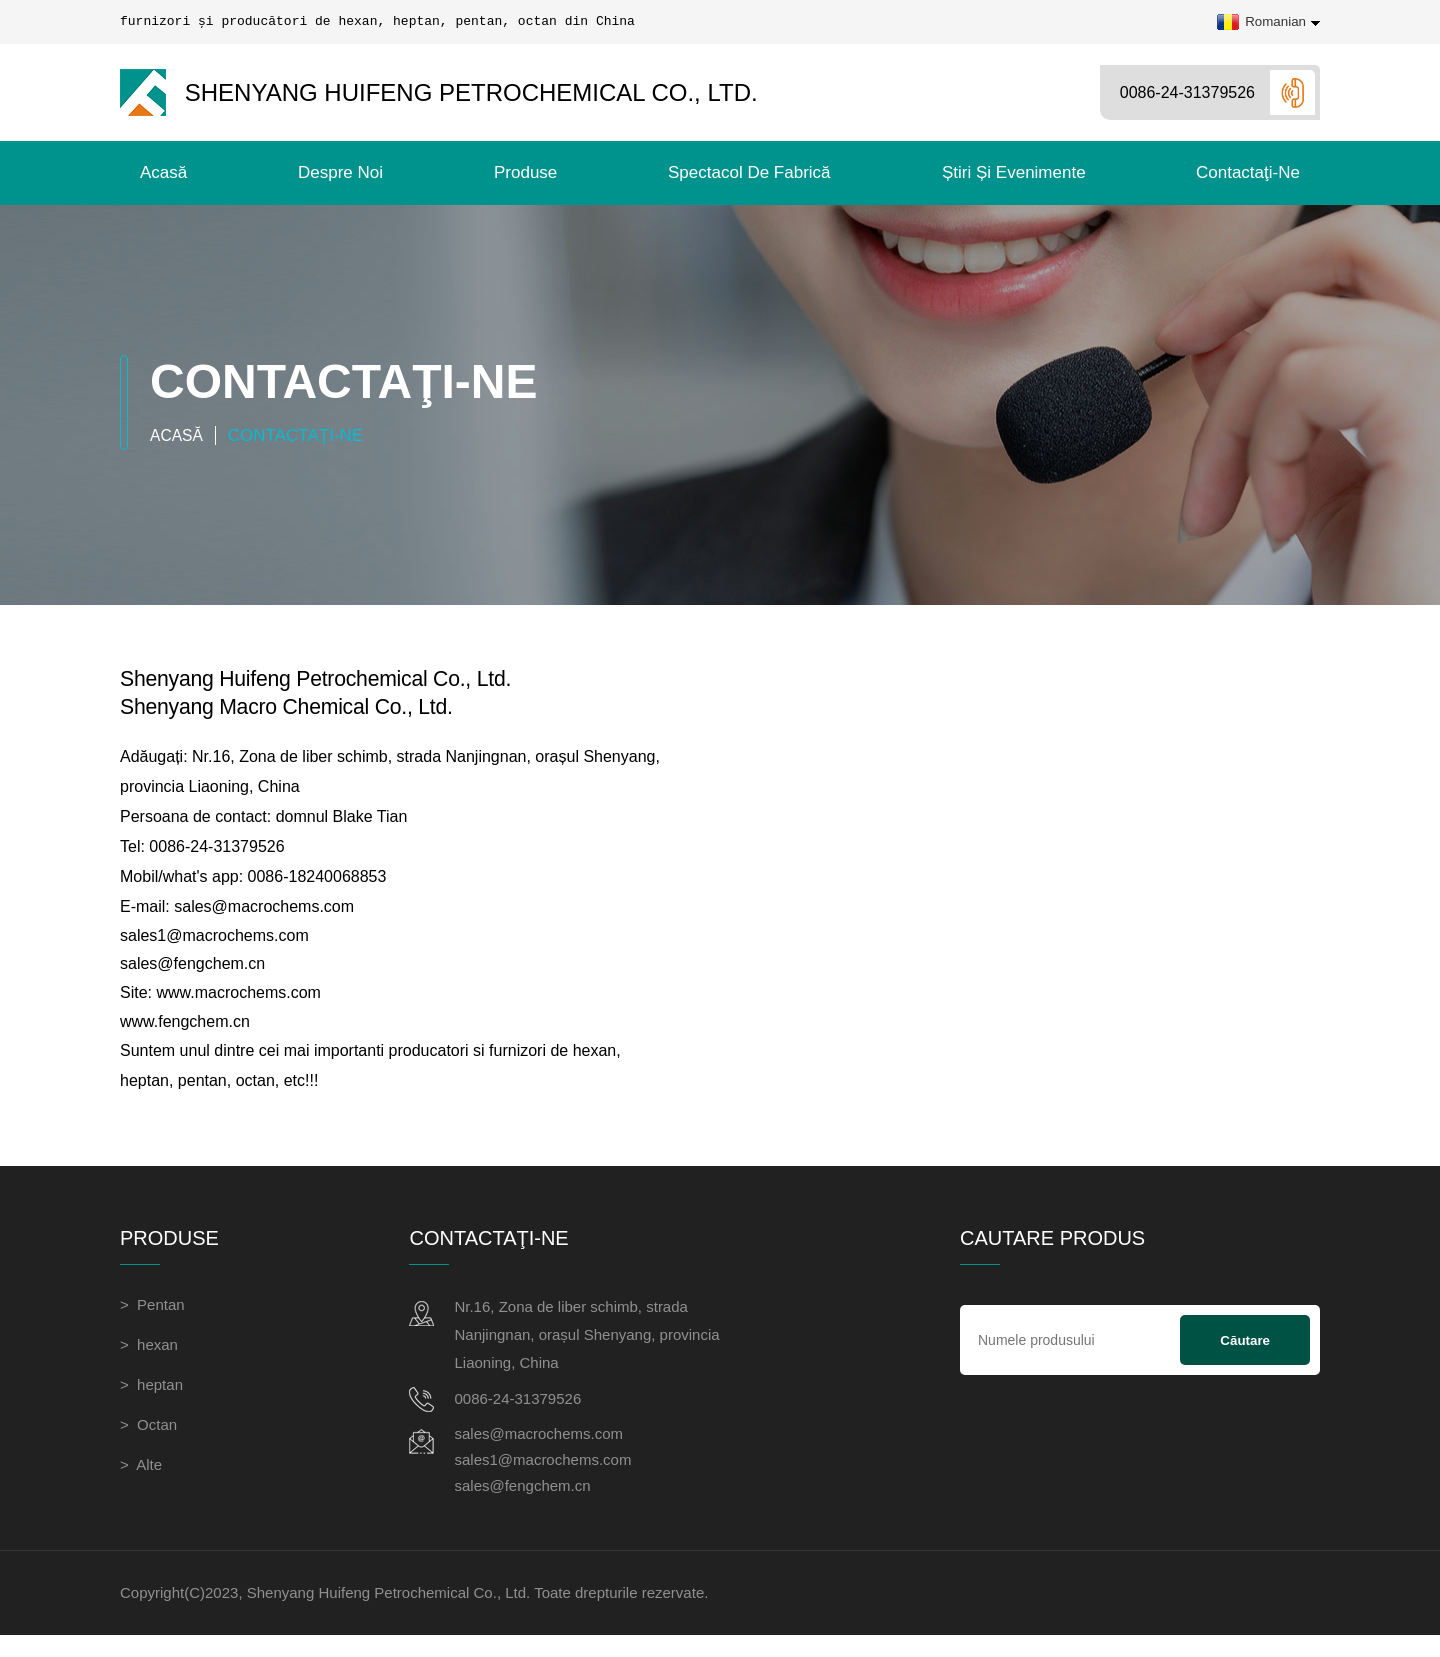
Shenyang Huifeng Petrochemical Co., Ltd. (439, 92)
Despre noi (340, 172)
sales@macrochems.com (264, 917)
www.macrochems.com (238, 1007)
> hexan (149, 1361)
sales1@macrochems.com (214, 947)
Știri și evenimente (1014, 172)
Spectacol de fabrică (749, 172)
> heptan (151, 1401)
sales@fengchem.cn (192, 977)
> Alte (141, 1481)
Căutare (1245, 1357)
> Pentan (152, 1321)
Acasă (163, 172)
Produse (525, 172)
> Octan (148, 1441)
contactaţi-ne (1248, 172)
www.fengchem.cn (185, 1037)
